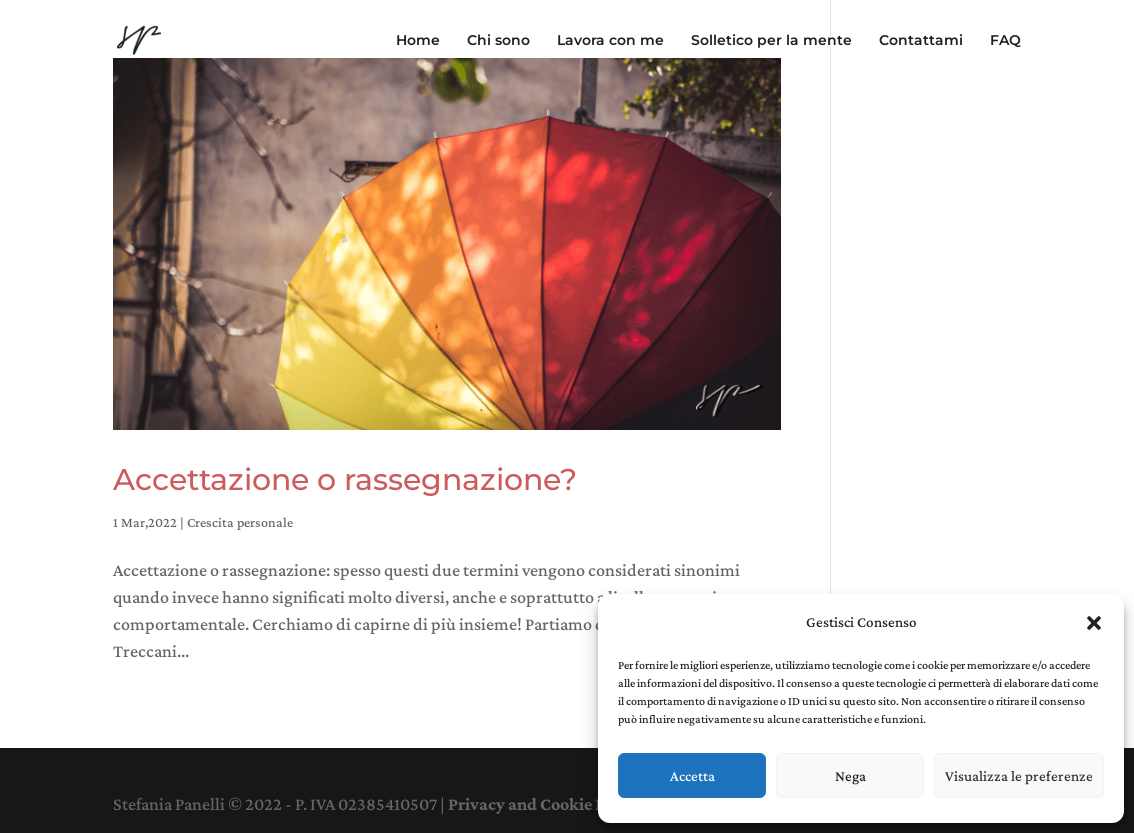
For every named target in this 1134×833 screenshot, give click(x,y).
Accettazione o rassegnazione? (345, 479)
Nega (850, 776)
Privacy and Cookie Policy (544, 804)
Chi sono (498, 41)
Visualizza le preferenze (1019, 776)
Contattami (921, 41)
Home (418, 41)
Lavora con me (610, 41)
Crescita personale (240, 522)
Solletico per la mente (771, 41)
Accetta (692, 776)
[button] (1094, 623)
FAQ (1005, 41)
